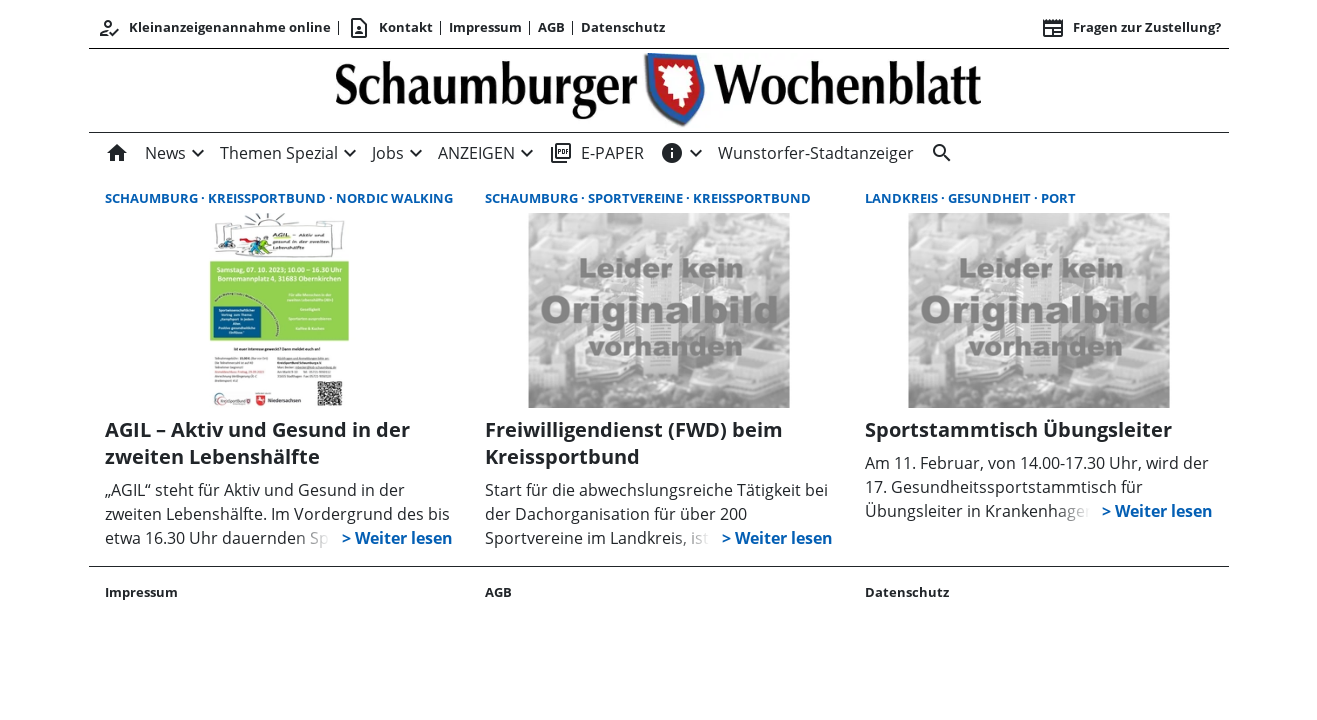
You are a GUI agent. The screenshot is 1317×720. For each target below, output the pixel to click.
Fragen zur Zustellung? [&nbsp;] (1131, 28)
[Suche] (938, 153)
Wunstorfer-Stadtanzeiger (816, 153)
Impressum (485, 27)
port (1058, 198)
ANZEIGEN (476, 153)
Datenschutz (623, 27)
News (165, 153)
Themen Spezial (279, 153)
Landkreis (903, 198)
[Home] (121, 153)
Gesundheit (991, 198)
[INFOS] (672, 153)
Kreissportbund (268, 198)
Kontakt (390, 28)
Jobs (388, 153)
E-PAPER (596, 153)
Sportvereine (637, 198)
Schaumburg (153, 198)
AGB (551, 27)
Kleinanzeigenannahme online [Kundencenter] (214, 28)
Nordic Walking (394, 198)
